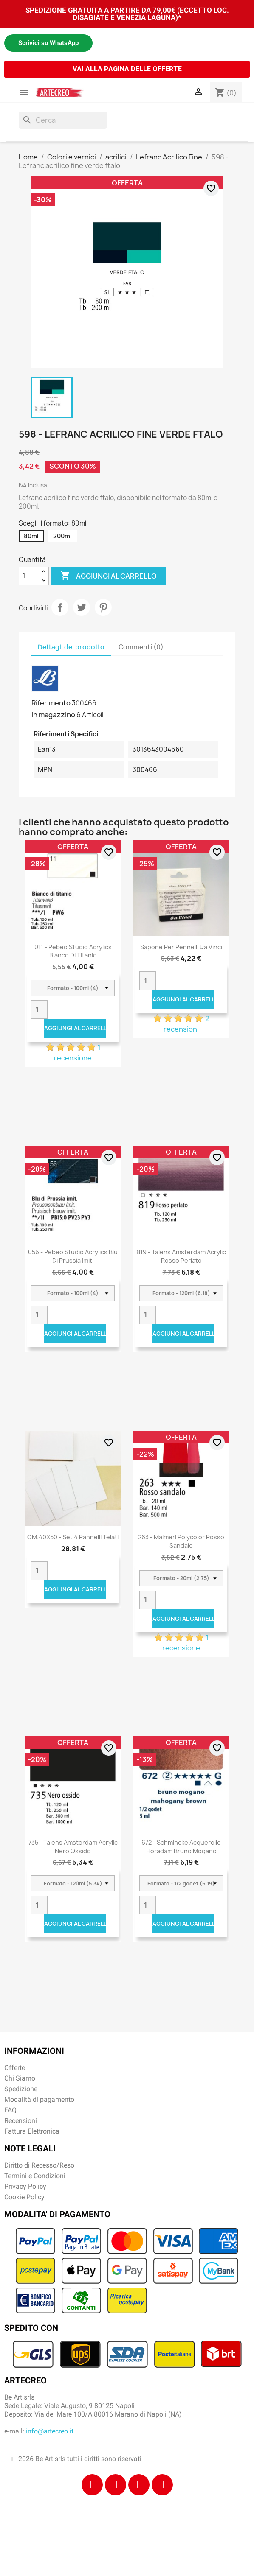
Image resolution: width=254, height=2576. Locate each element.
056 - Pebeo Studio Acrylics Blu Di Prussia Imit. (73, 1256)
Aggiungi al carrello (108, 576)
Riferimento (51, 703)
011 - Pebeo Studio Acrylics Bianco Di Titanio (73, 951)
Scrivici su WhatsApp (48, 43)
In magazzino (53, 714)
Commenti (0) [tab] (141, 647)
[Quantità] (29, 576)
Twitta (81, 607)
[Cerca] (63, 120)
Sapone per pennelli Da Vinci (181, 947)
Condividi (59, 607)
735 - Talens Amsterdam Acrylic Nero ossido (73, 1846)
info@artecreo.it (49, 2431)
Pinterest (103, 607)
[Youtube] (162, 2484)
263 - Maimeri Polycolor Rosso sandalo (181, 1541)
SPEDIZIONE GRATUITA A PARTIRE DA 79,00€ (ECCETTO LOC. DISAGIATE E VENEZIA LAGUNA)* (127, 14)
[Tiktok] (139, 2484)
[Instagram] (115, 2484)
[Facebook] (92, 2484)
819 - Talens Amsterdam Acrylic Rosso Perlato (181, 1256)
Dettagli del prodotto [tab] (71, 647)
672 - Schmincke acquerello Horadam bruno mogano (181, 1846)
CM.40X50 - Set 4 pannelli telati (73, 1537)
